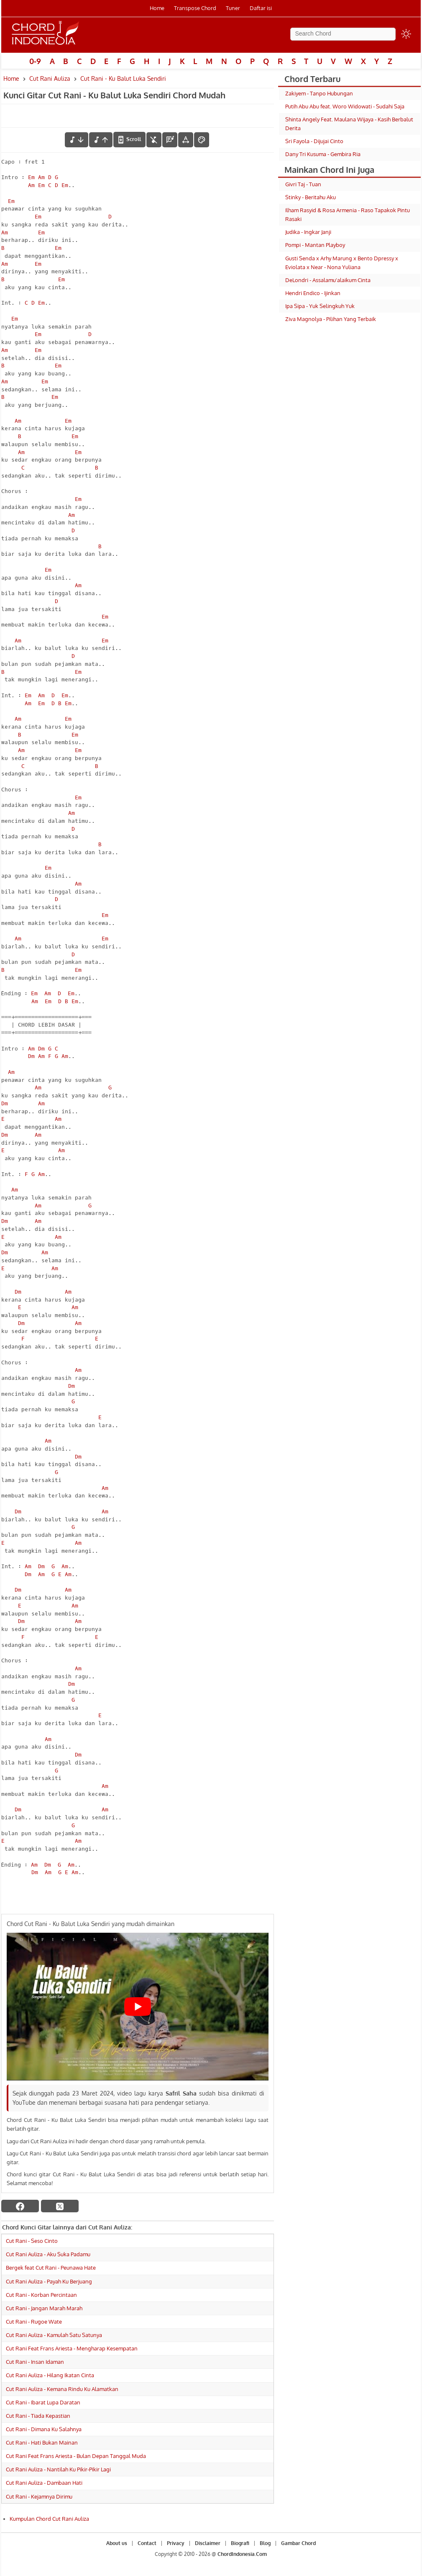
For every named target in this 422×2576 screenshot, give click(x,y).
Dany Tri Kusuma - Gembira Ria (323, 154)
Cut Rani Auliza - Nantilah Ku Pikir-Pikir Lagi (58, 2469)
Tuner (233, 8)
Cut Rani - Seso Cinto (32, 2240)
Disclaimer (207, 2543)
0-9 (35, 61)
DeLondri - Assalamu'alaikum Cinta (328, 280)
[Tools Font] (185, 139)
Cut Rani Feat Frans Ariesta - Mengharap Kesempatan (72, 2348)
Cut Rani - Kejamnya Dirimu (39, 2496)
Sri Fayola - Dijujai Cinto (314, 141)
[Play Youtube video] (138, 2006)
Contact (147, 2543)
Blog (265, 2543)
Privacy (175, 2543)
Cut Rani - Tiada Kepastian (38, 2415)
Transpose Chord (195, 8)
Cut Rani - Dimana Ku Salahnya (44, 2429)
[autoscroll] (129, 139)
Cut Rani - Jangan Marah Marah (44, 2308)
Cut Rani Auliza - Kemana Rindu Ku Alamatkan (62, 2389)
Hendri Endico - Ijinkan (312, 293)
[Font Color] (201, 139)
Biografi (240, 2543)
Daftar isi (261, 8)
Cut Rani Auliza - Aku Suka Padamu (48, 2254)
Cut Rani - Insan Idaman (35, 2361)
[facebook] (20, 2206)
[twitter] (60, 2206)
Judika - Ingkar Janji (308, 232)
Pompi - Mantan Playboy (315, 244)
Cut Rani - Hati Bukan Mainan (42, 2442)
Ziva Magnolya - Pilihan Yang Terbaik (330, 319)
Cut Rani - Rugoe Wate (34, 2321)
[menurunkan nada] (76, 139)
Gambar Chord (298, 2543)
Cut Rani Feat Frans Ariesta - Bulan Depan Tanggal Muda (76, 2456)
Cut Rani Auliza (49, 78)
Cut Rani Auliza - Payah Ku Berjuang (49, 2281)
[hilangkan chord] (153, 139)
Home (157, 8)
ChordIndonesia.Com (242, 2554)
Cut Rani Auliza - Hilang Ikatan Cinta (50, 2375)
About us (116, 2543)
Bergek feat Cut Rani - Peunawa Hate (51, 2267)
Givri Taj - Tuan (303, 184)
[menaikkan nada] (101, 139)
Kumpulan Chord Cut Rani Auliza (49, 2518)
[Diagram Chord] (169, 139)
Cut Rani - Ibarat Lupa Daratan (43, 2402)
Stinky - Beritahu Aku (310, 197)
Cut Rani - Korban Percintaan (41, 2294)
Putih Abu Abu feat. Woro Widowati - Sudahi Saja (344, 106)
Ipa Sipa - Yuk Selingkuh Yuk (320, 306)
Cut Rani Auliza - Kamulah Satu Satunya (54, 2335)
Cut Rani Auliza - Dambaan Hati (44, 2482)
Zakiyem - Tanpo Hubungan (319, 93)
